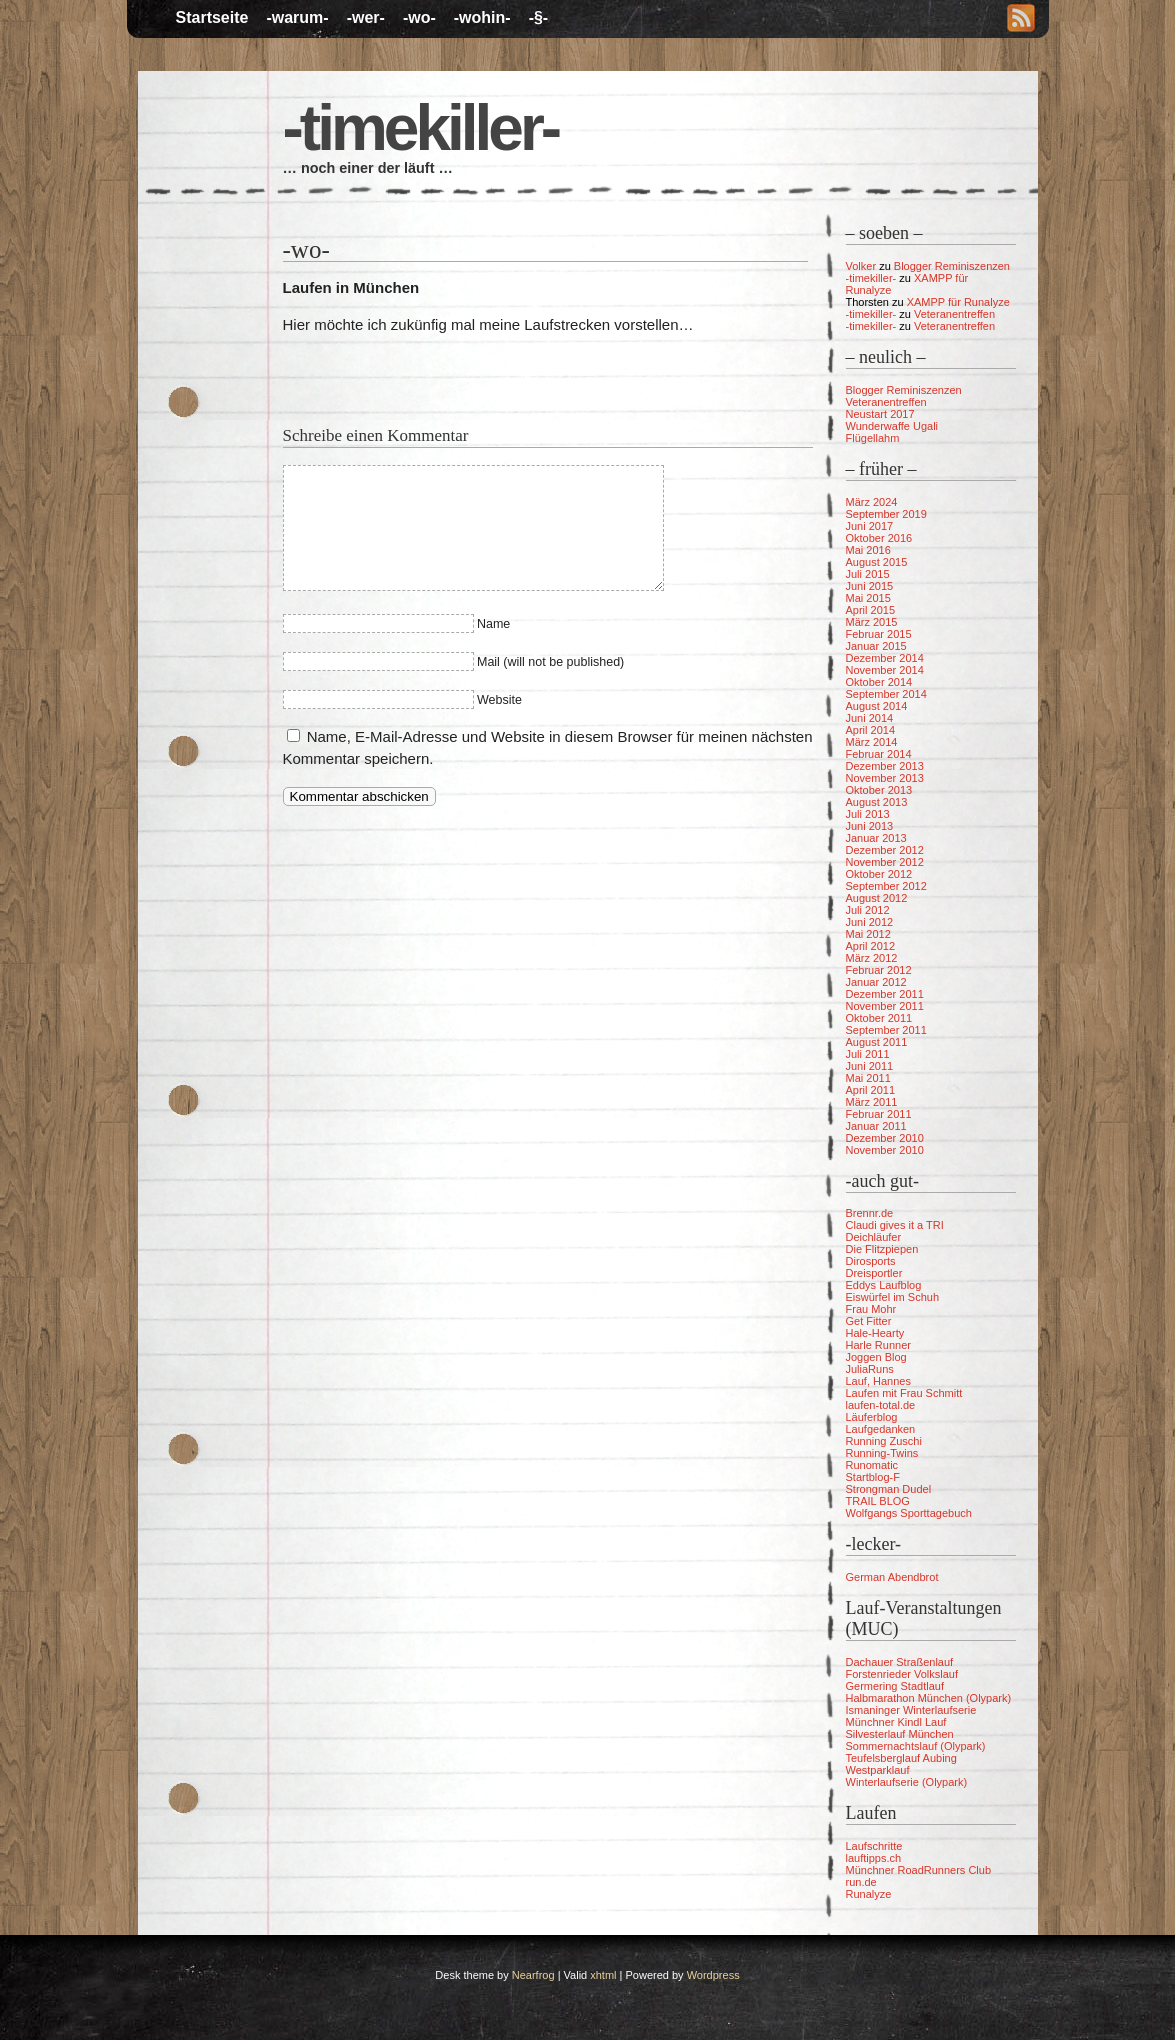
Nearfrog (533, 1975)
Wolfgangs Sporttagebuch (909, 1513)
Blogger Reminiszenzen (952, 266)
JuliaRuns (870, 1369)
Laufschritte (874, 1846)
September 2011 (886, 1030)
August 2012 (877, 898)
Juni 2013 (870, 826)
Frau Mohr (871, 1309)
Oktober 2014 (879, 682)
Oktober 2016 (879, 538)
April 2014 (871, 730)
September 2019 (886, 514)
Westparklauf (878, 1770)
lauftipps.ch (874, 1858)
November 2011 (885, 1006)
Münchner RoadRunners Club (919, 1870)
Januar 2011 (876, 1126)
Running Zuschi (884, 1441)
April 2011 (871, 1090)
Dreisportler (874, 1273)
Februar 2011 (879, 1114)
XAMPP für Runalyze (958, 302)
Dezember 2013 (885, 766)
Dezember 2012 (885, 850)
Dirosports (871, 1261)
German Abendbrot (892, 1577)
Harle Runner (878, 1345)
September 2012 (886, 886)
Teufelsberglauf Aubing (901, 1758)
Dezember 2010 (885, 1138)
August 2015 (877, 562)
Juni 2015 (870, 586)
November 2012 (885, 862)
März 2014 (872, 742)
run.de (861, 1882)
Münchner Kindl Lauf (896, 1722)
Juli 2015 (868, 574)
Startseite (212, 17)
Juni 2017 (870, 526)
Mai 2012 (868, 934)
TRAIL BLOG (878, 1501)
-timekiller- (421, 128)
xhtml (603, 1975)
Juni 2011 (870, 1066)
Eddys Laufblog (884, 1285)
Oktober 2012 (879, 874)
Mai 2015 (868, 598)
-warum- (297, 17)
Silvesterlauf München (900, 1734)
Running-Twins (882, 1453)
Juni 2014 (870, 718)
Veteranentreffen (954, 314)
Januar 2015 (876, 646)
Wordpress (713, 1975)
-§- (539, 17)
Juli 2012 (868, 910)
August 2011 (877, 1042)
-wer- (366, 17)
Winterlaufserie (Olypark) (907, 1782)
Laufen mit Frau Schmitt (904, 1393)
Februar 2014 (879, 754)
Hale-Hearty (875, 1333)
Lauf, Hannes (878, 1381)
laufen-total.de (881, 1405)
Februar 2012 (879, 970)
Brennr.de (870, 1213)
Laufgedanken (881, 1429)
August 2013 (877, 802)
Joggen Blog (876, 1357)
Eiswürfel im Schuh (893, 1297)
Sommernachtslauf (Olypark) (916, 1746)
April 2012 (871, 946)
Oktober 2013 (879, 790)
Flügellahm (873, 438)
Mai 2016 (868, 550)
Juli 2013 (868, 814)
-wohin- (482, 17)
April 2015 (871, 610)
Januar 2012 (876, 982)
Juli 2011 (868, 1054)
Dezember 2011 (885, 994)
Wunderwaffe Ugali (892, 426)
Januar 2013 (876, 838)
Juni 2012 (870, 922)
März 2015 (872, 622)
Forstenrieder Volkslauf (902, 1674)
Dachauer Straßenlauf (900, 1662)
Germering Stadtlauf (895, 1686)
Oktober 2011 (879, 1018)
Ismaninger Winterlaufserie (911, 1710)
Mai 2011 (868, 1078)
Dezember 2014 (885, 658)
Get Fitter (869, 1321)
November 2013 (885, 778)
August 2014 (877, 706)
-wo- (419, 17)
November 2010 (885, 1150)
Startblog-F (873, 1477)
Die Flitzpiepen (882, 1249)
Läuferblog (872, 1417)
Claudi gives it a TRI (895, 1225)
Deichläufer (874, 1237)
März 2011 (872, 1102)
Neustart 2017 (880, 414)
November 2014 (885, 670)
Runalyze (869, 1894)
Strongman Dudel (889, 1489)
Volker (861, 266)
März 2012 (872, 958)
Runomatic (872, 1465)
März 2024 (872, 502)
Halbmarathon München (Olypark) (929, 1698)
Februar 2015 (879, 634)
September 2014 (886, 694)
